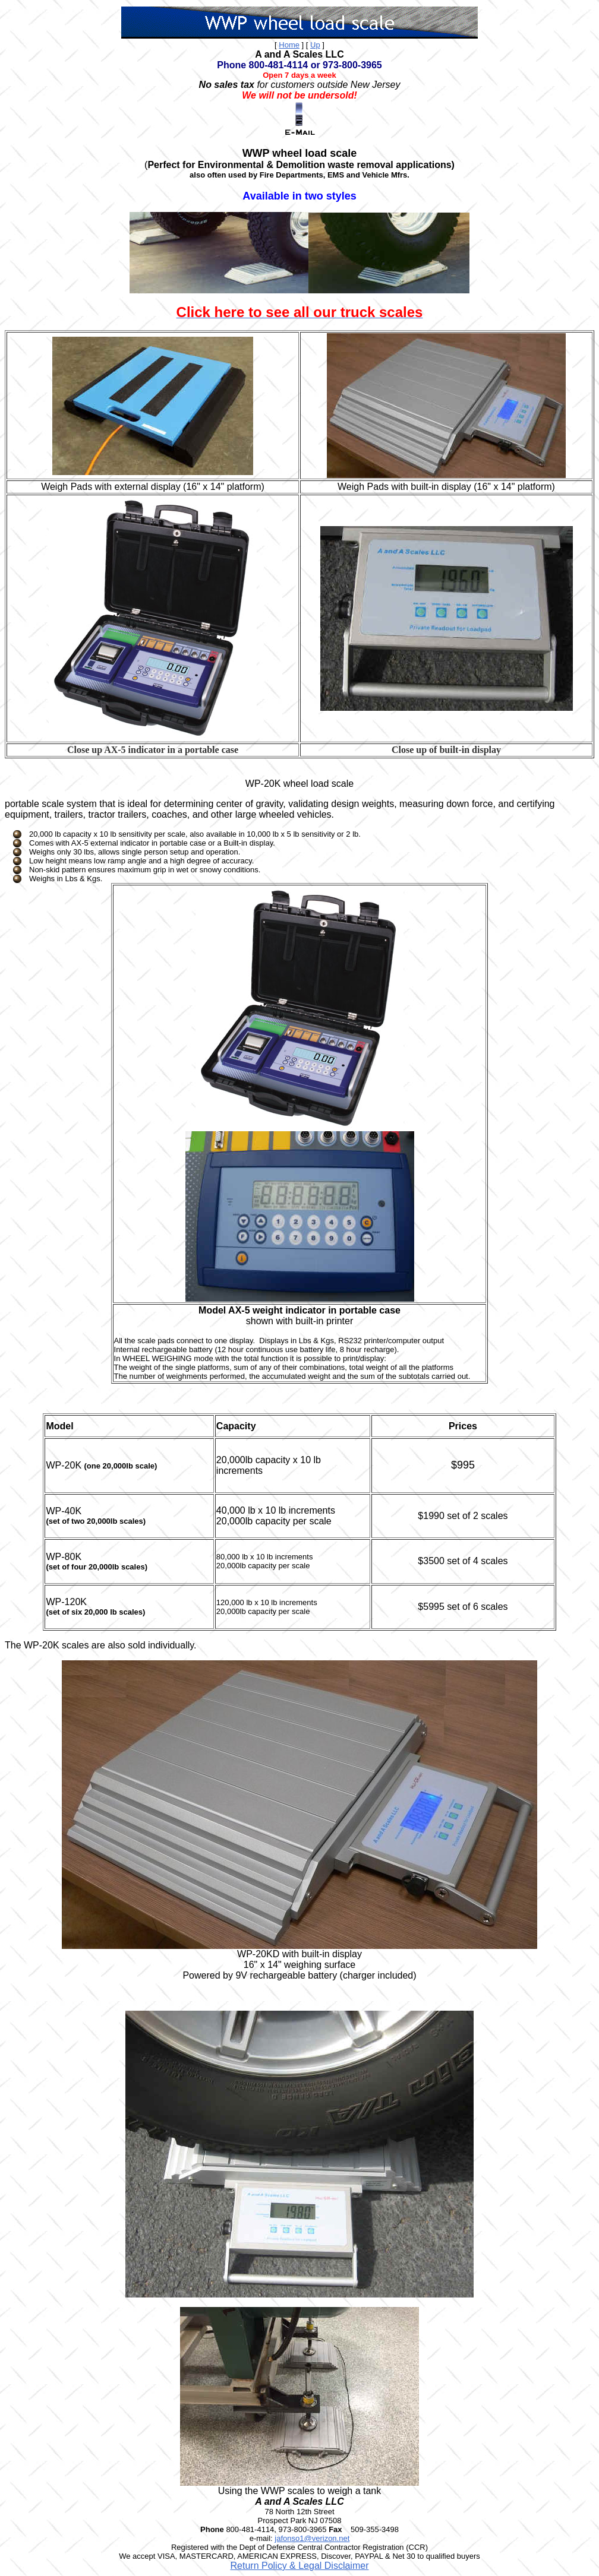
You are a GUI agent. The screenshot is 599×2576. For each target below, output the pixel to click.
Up (315, 44)
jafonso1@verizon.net (312, 2538)
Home (289, 44)
